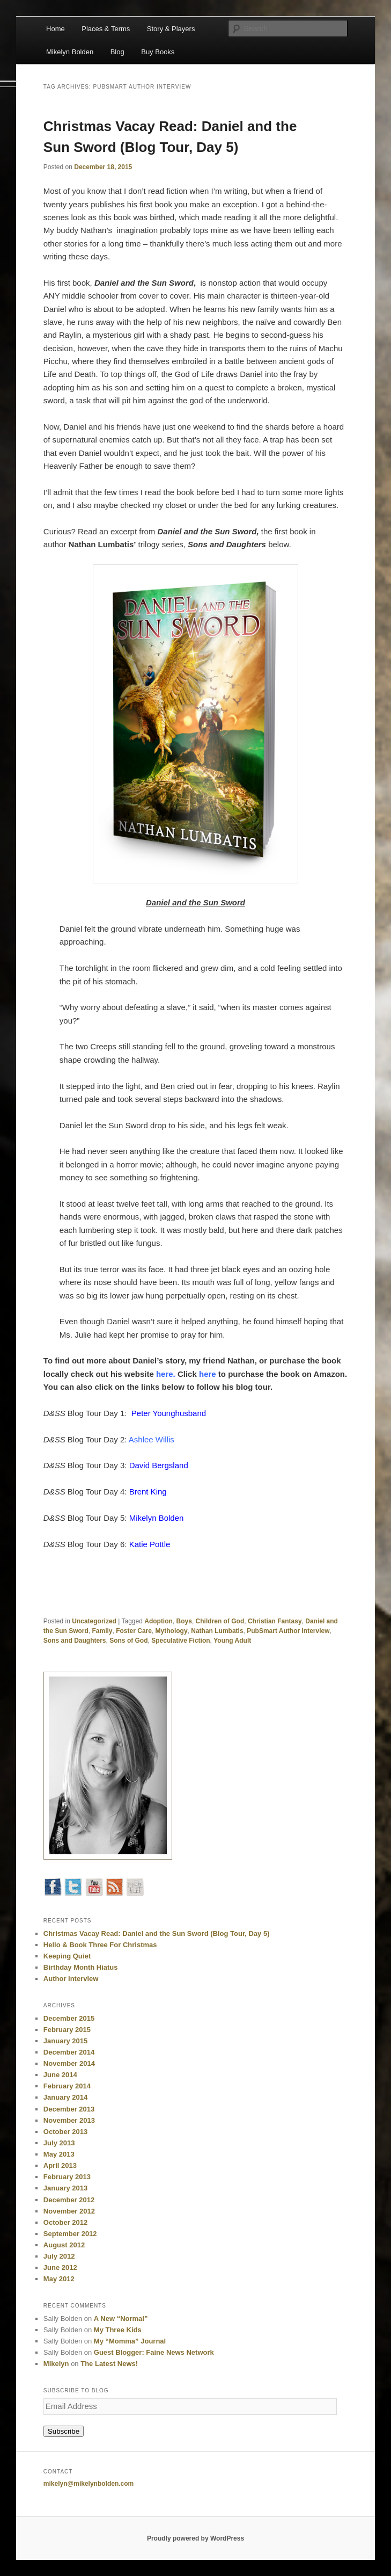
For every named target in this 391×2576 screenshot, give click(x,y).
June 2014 (60, 2075)
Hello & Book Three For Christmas (100, 1945)
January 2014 (65, 2097)
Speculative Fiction (180, 1640)
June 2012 (60, 2267)
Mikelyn (56, 2364)
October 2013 (65, 2132)
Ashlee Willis (151, 1439)
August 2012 (64, 2245)
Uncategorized (94, 1621)
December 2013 (68, 2109)
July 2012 (59, 2256)
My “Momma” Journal (130, 2341)
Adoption (158, 1621)
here (164, 1373)
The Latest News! (109, 2364)
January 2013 (65, 2188)
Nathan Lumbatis (217, 1631)
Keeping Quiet (67, 1956)
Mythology (172, 1631)
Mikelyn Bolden (69, 52)
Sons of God (128, 1640)
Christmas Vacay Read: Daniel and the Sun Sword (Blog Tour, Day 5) (156, 1933)
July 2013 (59, 2143)
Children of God (220, 1621)
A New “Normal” (121, 2318)
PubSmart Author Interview (288, 1631)
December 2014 (68, 2052)
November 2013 (69, 2120)
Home (55, 29)
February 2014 (67, 2086)
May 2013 (59, 2154)
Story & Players (171, 29)
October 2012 (65, 2222)
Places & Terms (106, 29)
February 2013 (67, 2177)
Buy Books (157, 52)
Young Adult (232, 1640)
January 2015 (65, 2041)
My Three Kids (118, 2330)
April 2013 (60, 2165)
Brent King (148, 1491)
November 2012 (69, 2211)
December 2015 (68, 2018)
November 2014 (69, 2063)
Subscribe (63, 2431)
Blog (117, 52)
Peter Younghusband (168, 1413)
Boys (184, 1621)
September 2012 (70, 2234)
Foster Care (134, 1631)
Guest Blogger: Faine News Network (154, 2352)
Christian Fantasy (275, 1621)
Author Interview (71, 1979)
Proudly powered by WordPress (195, 2538)
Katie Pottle (150, 1544)
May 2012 (59, 2279)
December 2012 (68, 2200)
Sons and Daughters (74, 1640)
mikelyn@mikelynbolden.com (88, 2483)
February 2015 (67, 2030)
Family (102, 1631)
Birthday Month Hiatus (80, 1967)
